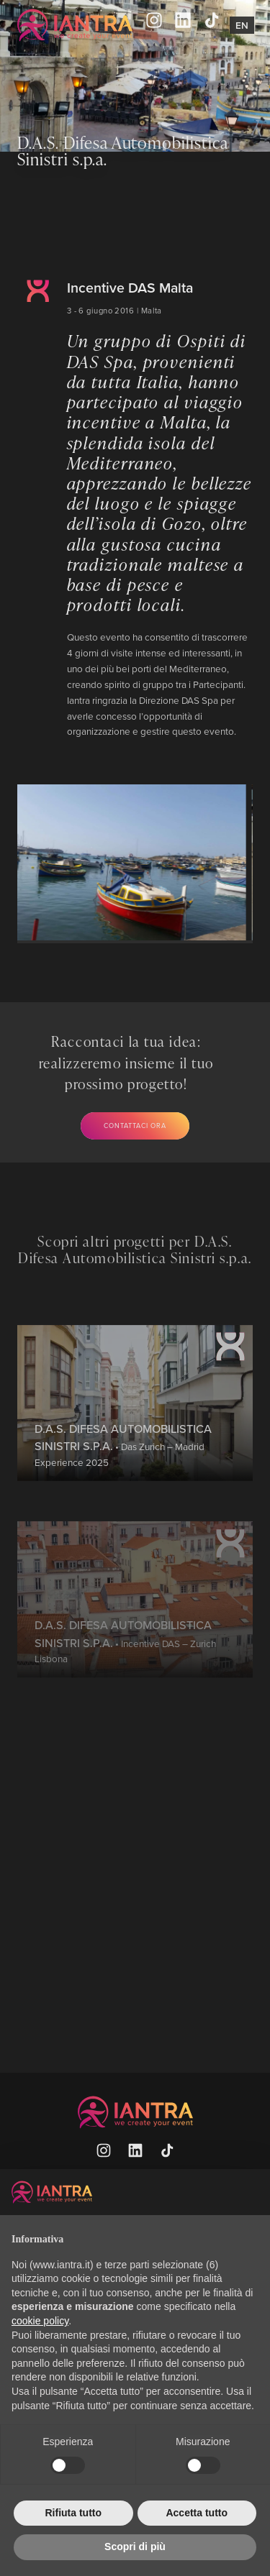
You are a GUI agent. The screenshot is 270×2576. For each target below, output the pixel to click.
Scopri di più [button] (135, 2546)
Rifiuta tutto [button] (73, 2512)
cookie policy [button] (40, 2321)
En (241, 25)
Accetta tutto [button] (197, 2512)
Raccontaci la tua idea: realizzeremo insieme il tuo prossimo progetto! (126, 1062)
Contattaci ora (135, 1125)
